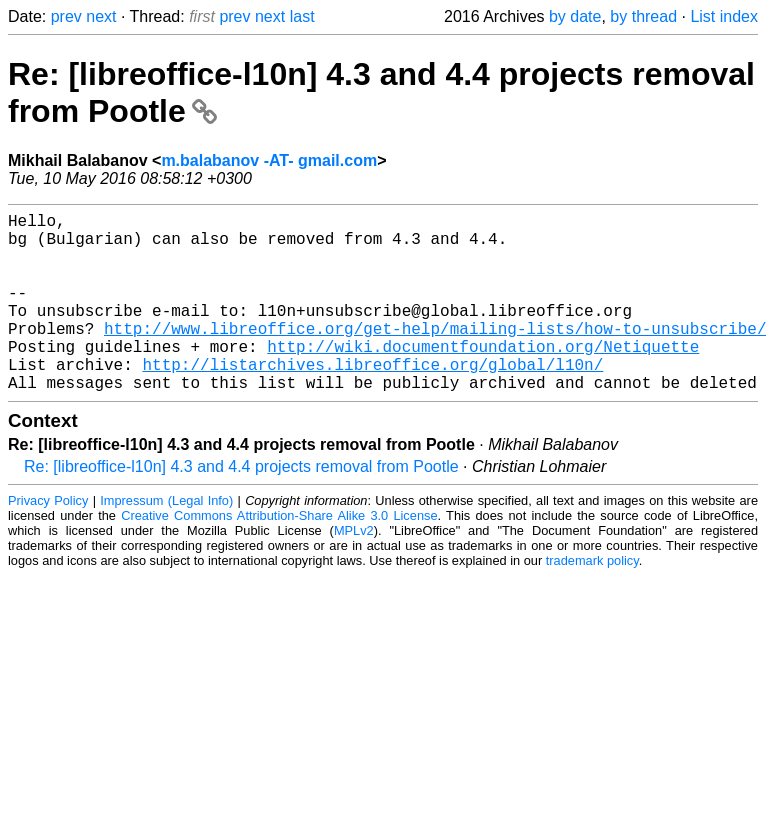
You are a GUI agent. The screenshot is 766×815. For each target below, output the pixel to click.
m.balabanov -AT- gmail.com (269, 160)
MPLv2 (354, 570)
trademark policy (592, 600)
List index (724, 16)
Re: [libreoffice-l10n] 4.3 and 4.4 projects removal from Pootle (241, 506)
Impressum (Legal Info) (166, 540)
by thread (643, 16)
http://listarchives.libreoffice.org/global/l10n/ (372, 400)
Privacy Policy (48, 540)
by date (575, 16)
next (101, 16)
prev (66, 16)
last (302, 16)
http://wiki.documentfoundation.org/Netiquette (483, 378)
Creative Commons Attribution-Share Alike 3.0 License (279, 555)
